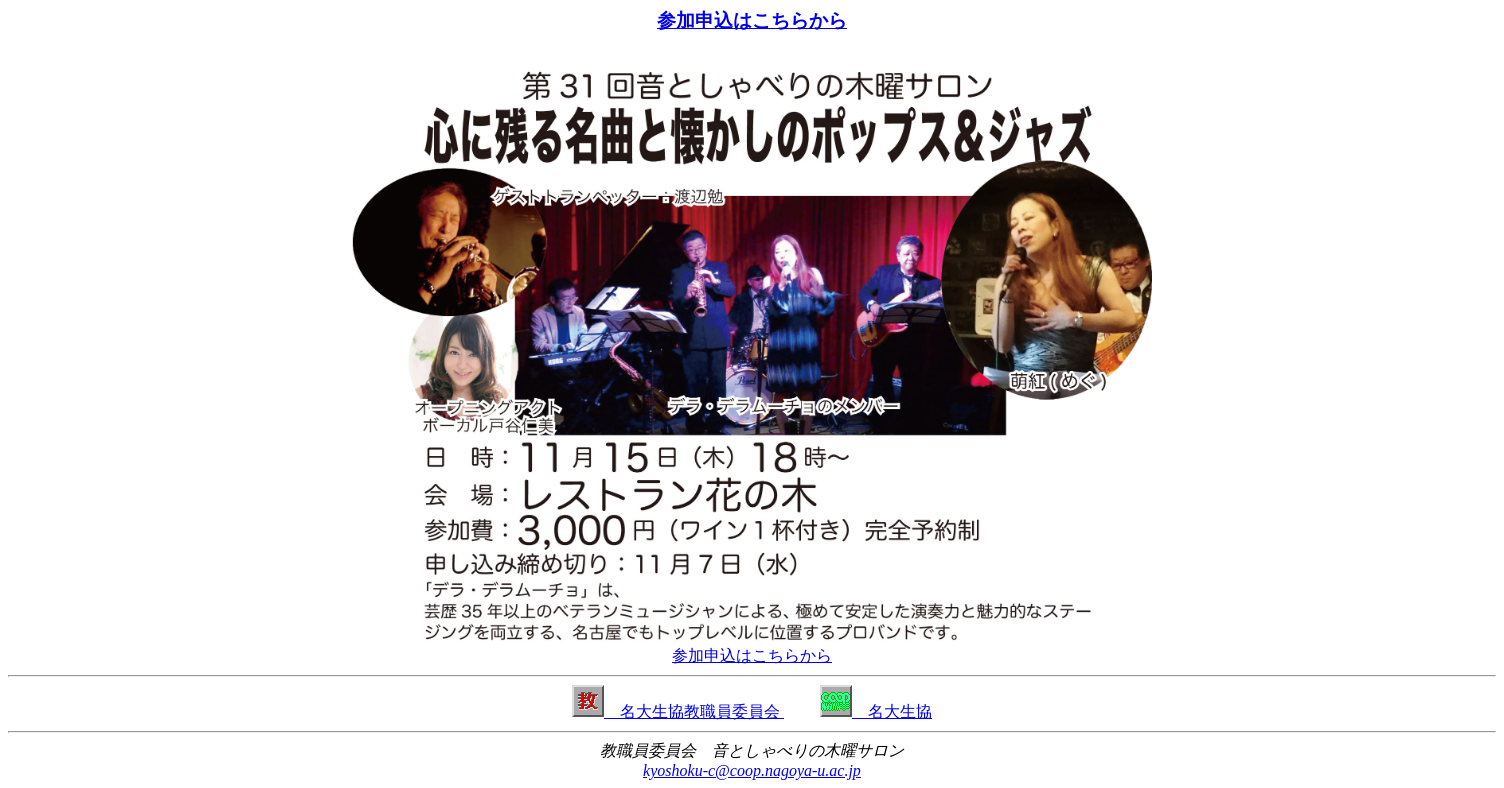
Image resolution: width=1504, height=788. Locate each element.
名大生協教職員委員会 (678, 711)
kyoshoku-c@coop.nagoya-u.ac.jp (752, 770)
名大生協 (876, 711)
